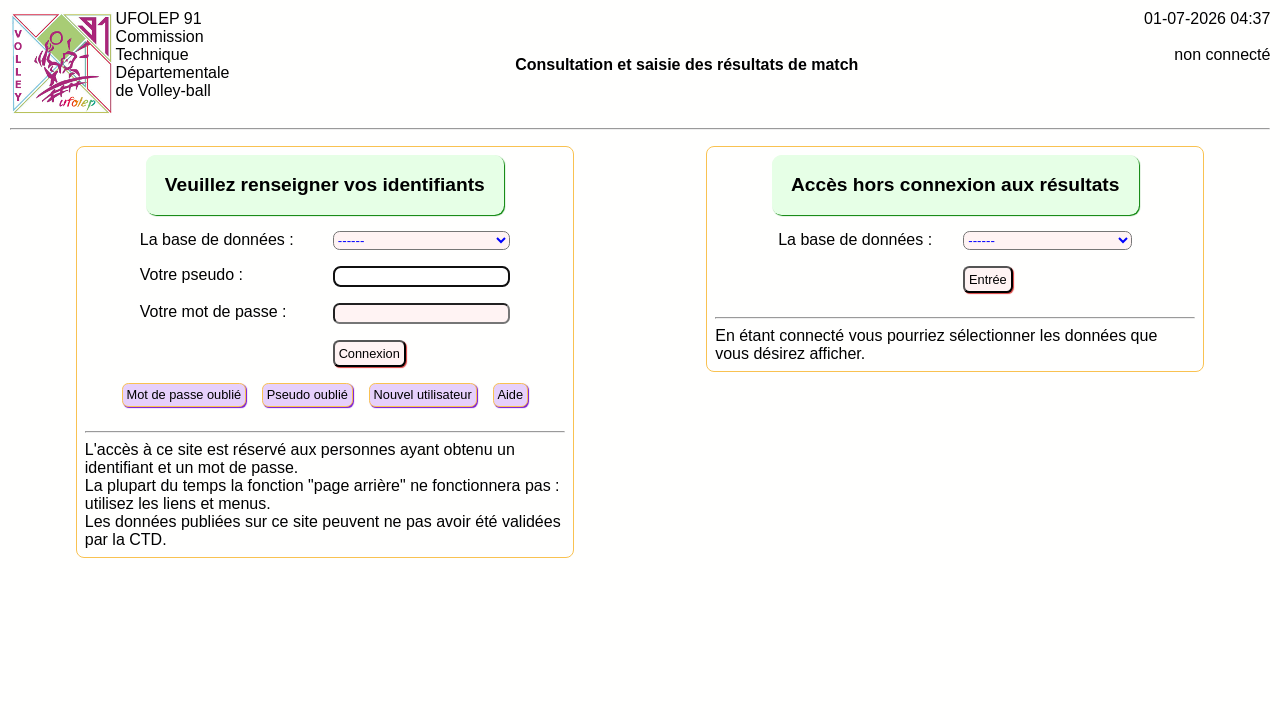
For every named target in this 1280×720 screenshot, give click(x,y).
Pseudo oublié (307, 394)
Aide (510, 394)
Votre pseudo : (191, 274)
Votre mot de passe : (213, 311)
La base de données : (217, 239)
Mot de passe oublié (184, 394)
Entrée (988, 279)
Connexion (369, 353)
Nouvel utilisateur (423, 394)
